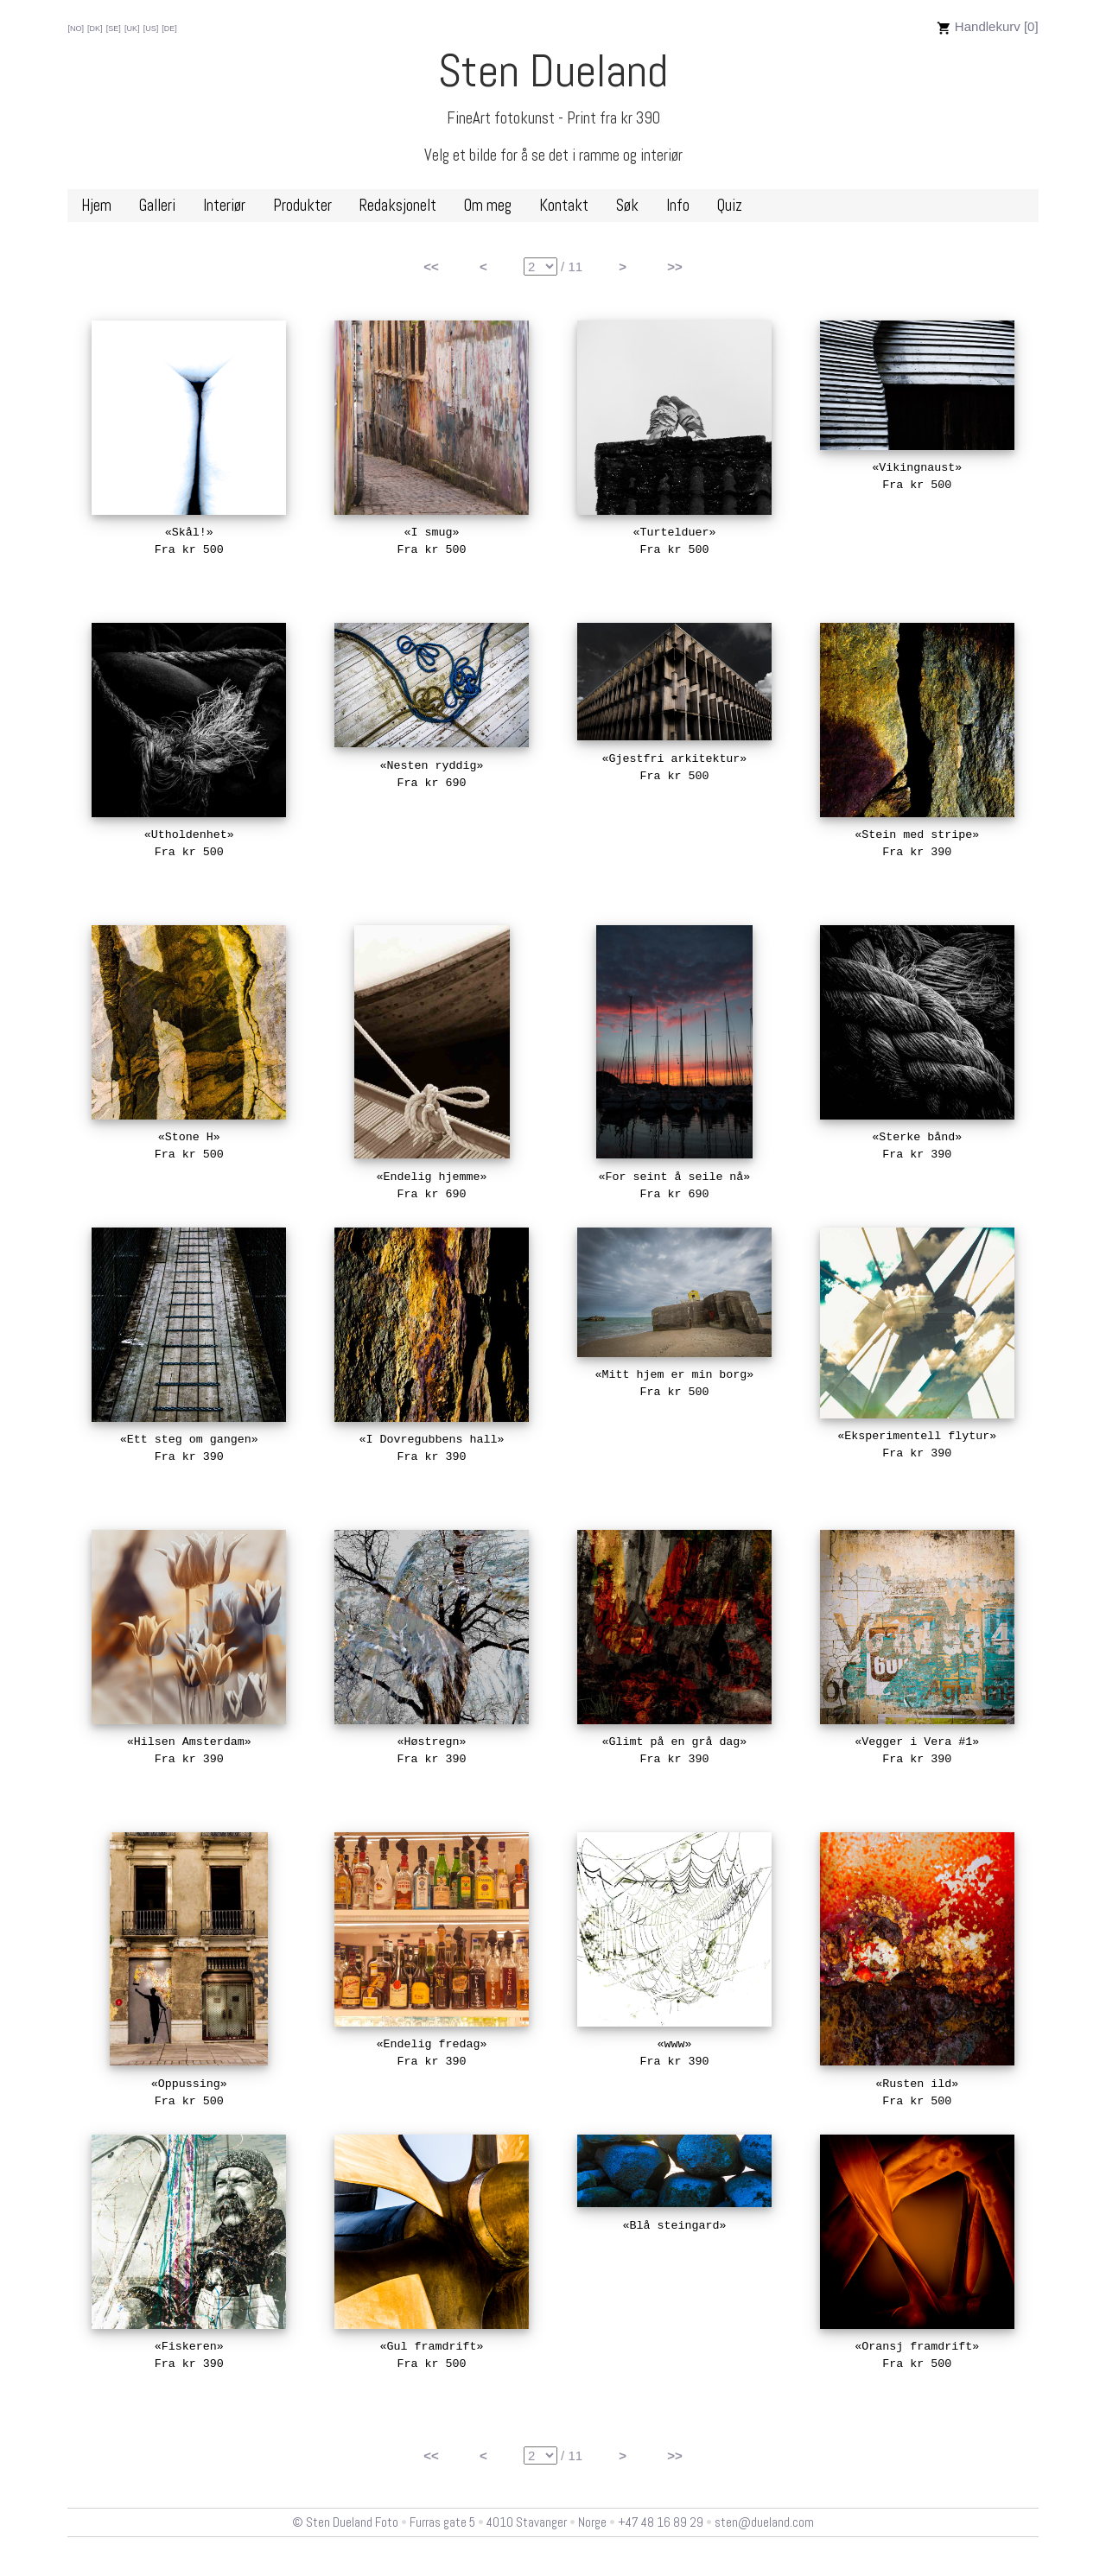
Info (678, 205)
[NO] (75, 28)
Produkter (302, 205)
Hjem (96, 205)
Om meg (488, 205)
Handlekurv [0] (988, 26)
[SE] (113, 28)
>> (675, 266)
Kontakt (563, 205)
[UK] (132, 28)
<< (431, 266)
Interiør (224, 205)
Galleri (157, 205)
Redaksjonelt (397, 205)
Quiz (729, 205)
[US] (151, 28)
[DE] (169, 28)
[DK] (95, 28)
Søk (627, 205)
